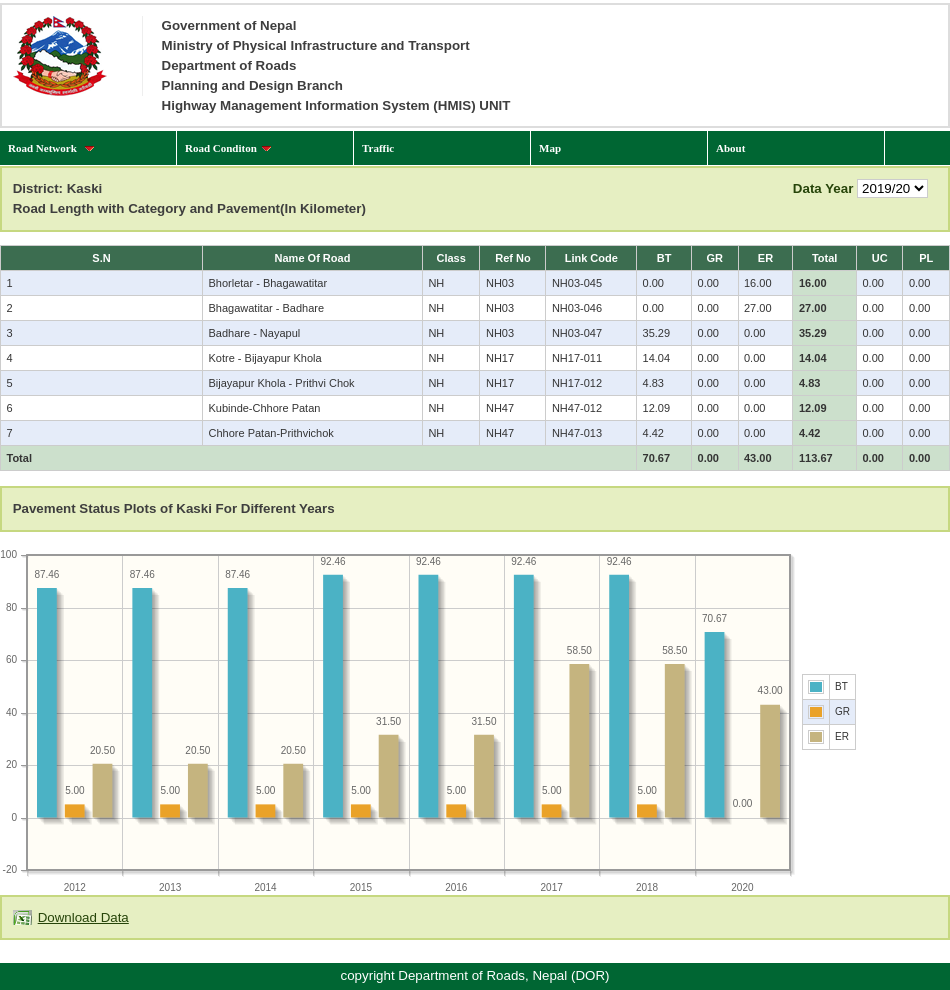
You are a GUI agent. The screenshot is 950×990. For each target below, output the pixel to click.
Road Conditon (228, 148)
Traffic (378, 148)
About (730, 148)
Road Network (51, 148)
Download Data (83, 917)
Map (550, 148)
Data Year (823, 188)
